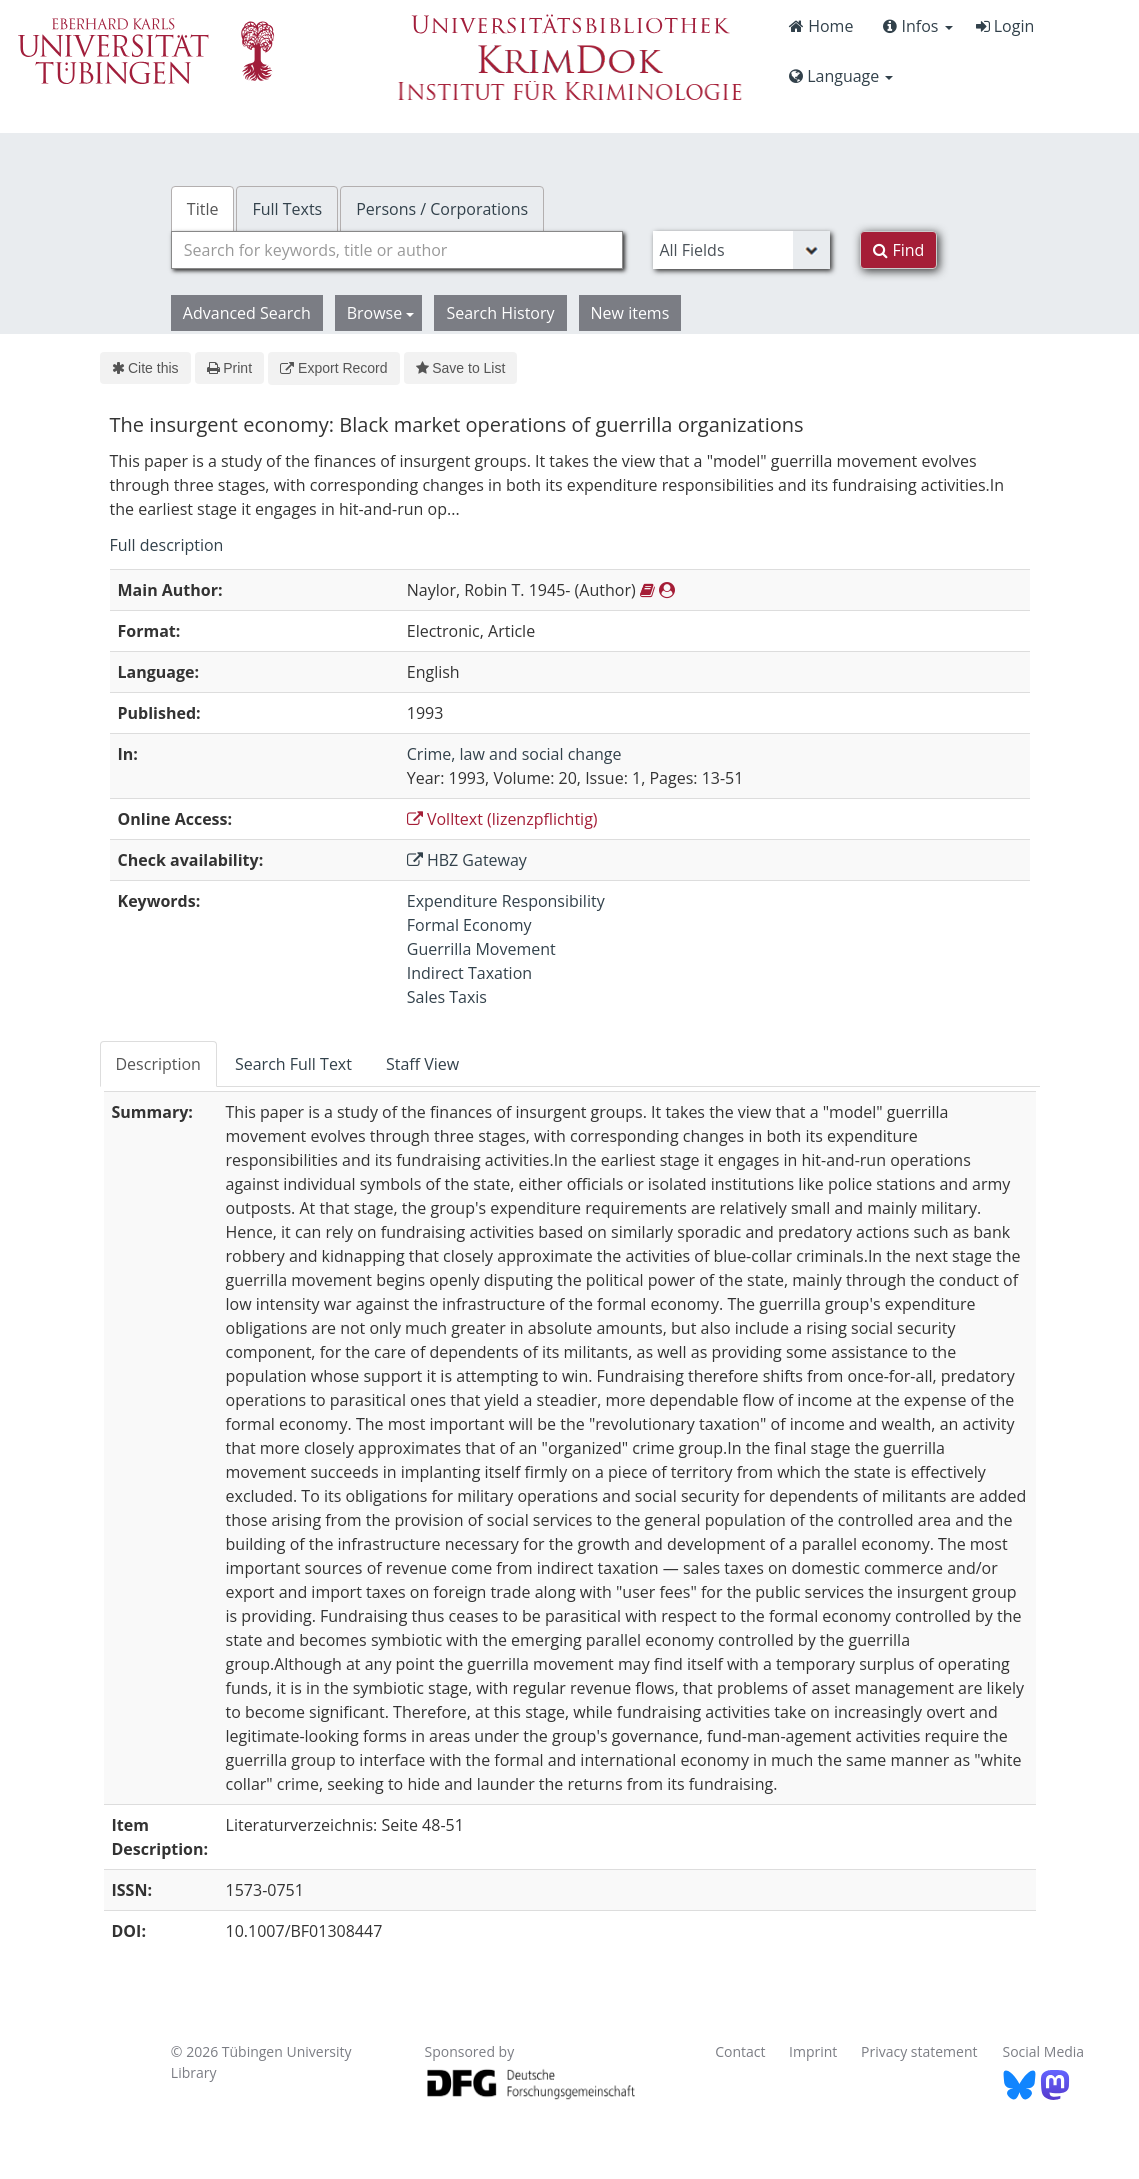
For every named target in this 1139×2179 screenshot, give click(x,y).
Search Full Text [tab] (293, 1064)
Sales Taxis (447, 997)
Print (229, 368)
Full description (167, 545)
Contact (740, 2051)
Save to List (461, 368)
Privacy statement (919, 2051)
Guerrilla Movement (481, 949)
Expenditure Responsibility (506, 901)
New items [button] (630, 313)
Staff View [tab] (422, 1064)
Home (821, 26)
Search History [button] (500, 313)
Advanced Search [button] (247, 313)
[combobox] (397, 250)
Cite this (145, 368)
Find (898, 250)
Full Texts (287, 209)
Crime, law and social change (514, 754)
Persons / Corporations (442, 209)
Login (1005, 26)
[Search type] (741, 250)
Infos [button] (917, 26)
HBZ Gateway (467, 860)
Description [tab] (158, 1064)
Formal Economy (469, 925)
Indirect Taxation (469, 973)
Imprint (813, 2051)
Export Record (333, 368)
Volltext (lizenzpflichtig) (502, 819)
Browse (381, 313)
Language (841, 76)
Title (203, 209)
